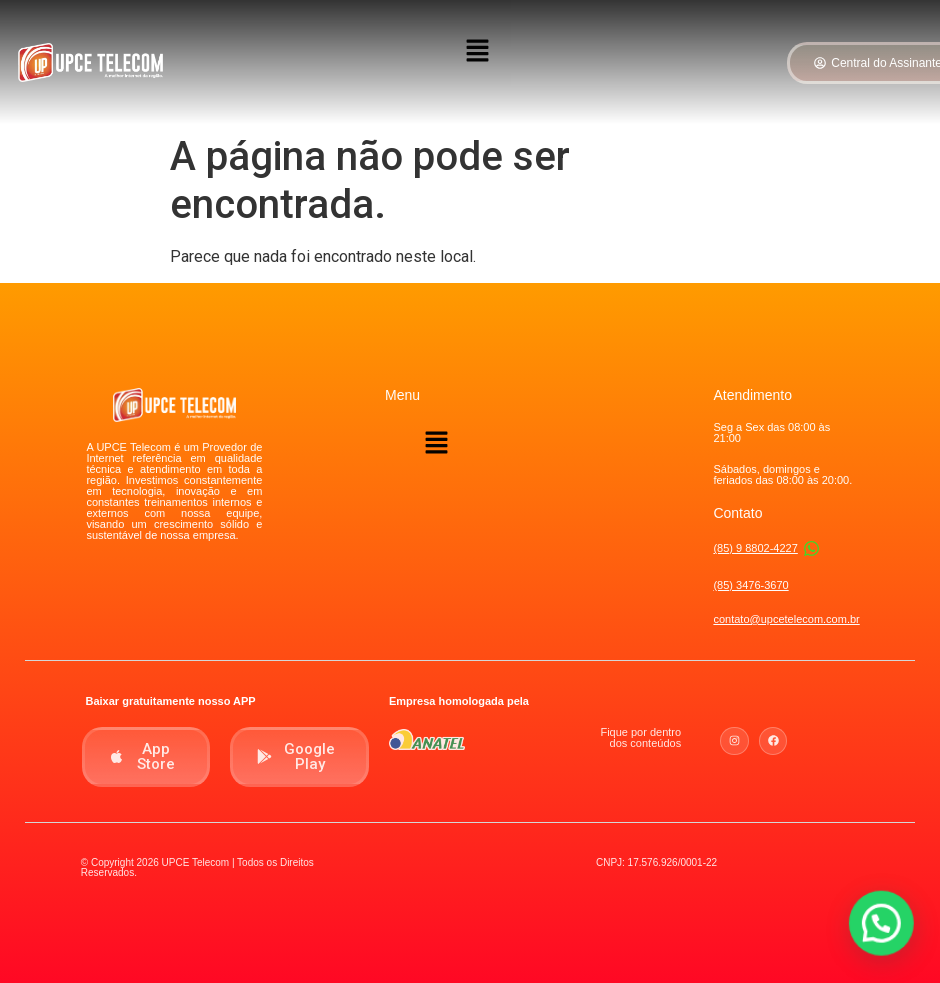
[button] (477, 52)
